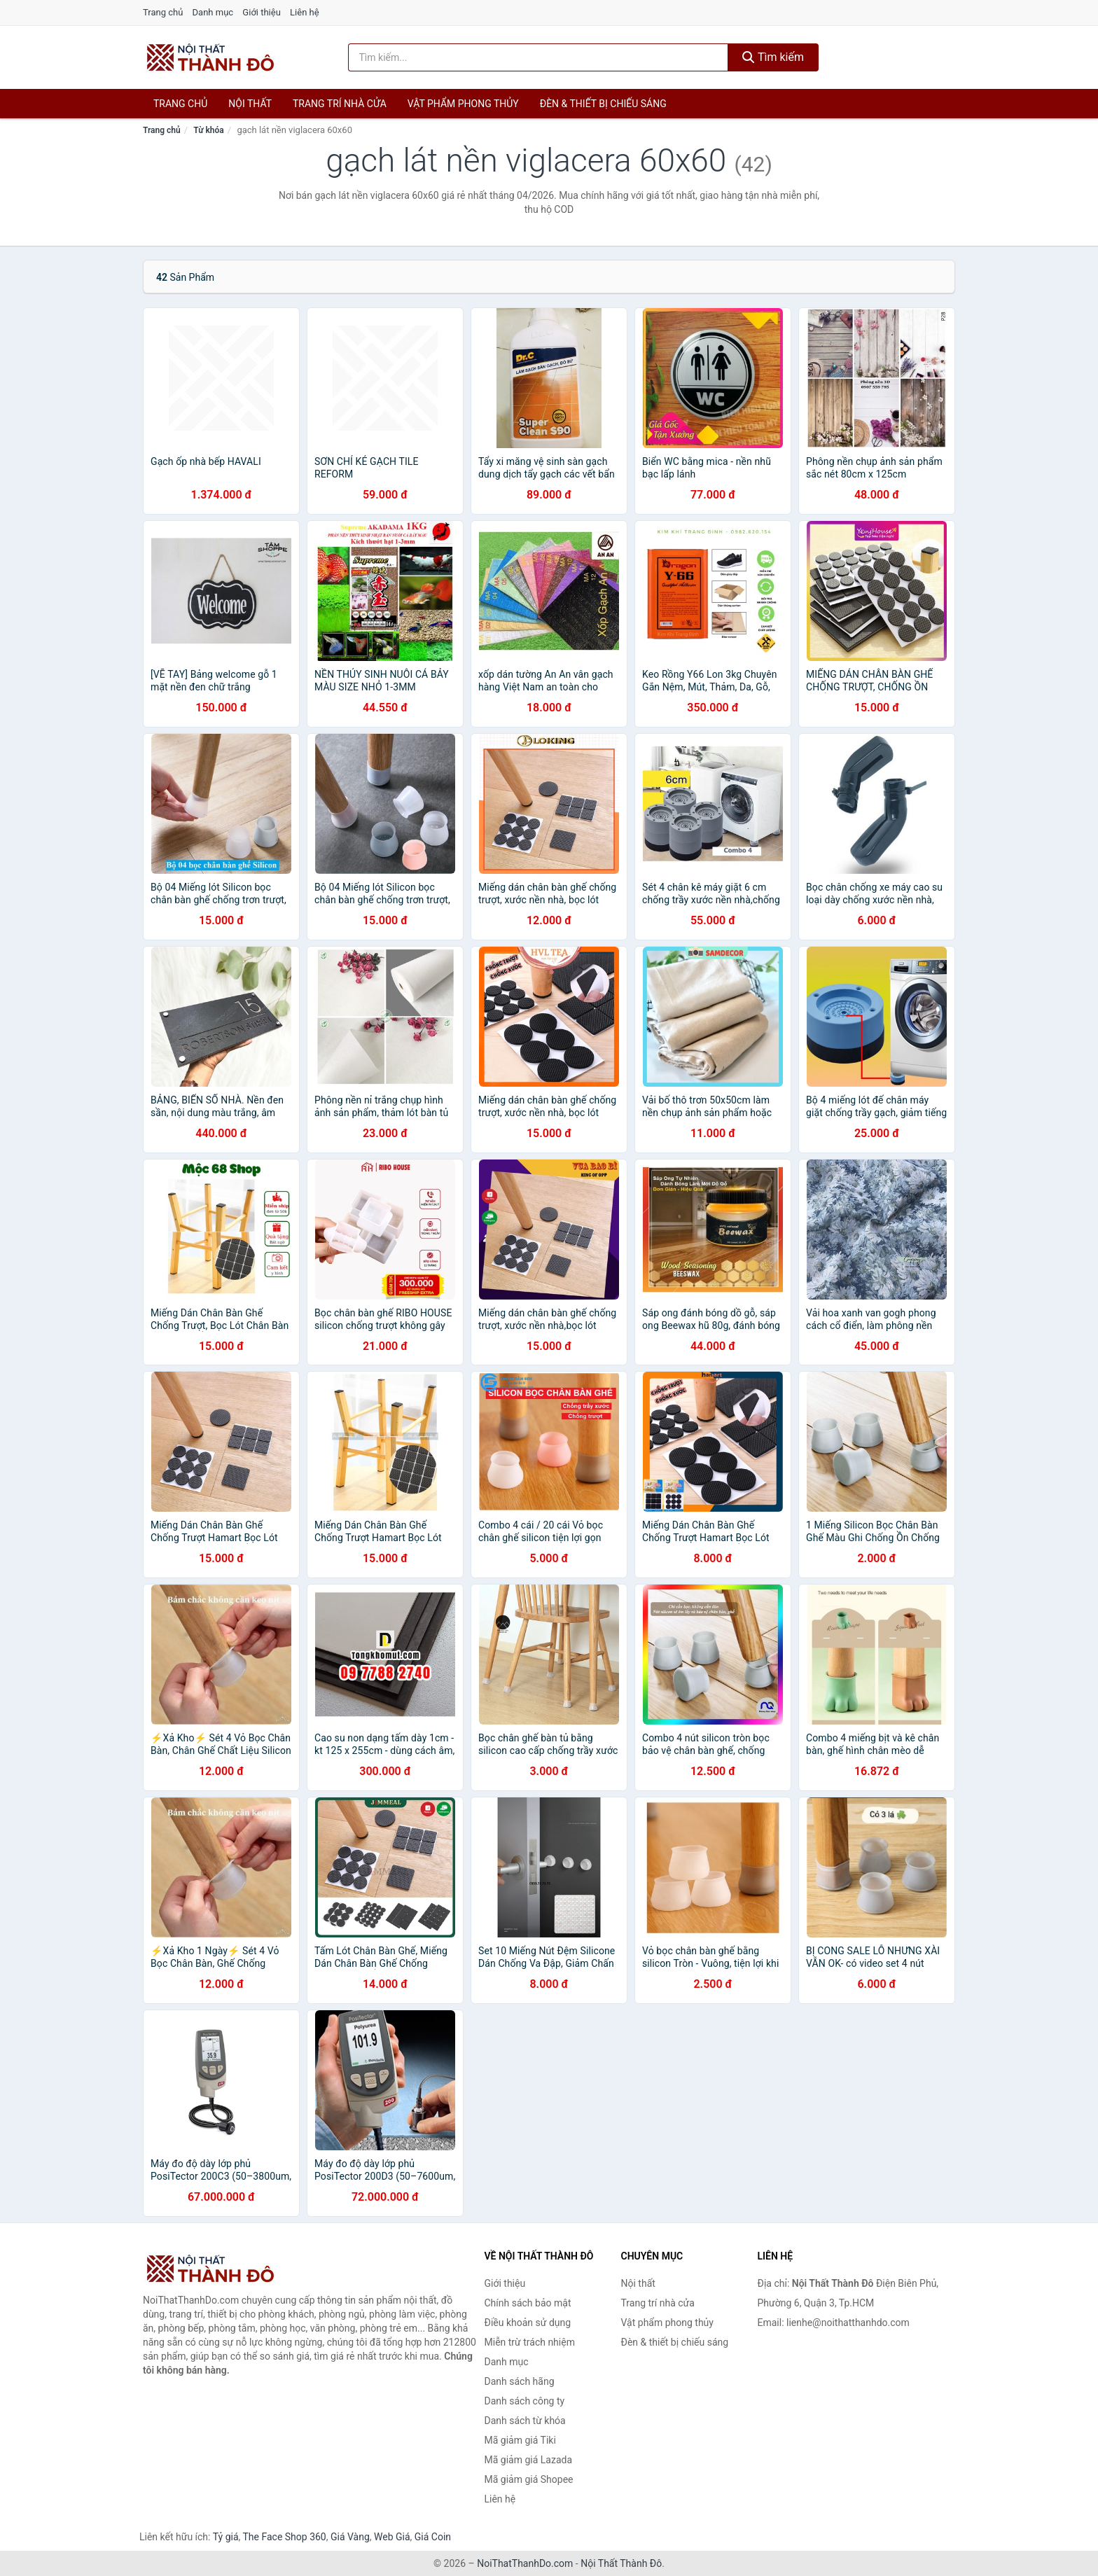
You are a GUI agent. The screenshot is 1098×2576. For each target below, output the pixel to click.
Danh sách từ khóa (525, 2420)
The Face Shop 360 (284, 2536)
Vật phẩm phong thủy (463, 103)
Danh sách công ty (525, 2401)
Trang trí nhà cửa (340, 103)
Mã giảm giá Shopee (529, 2479)
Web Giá (392, 2536)
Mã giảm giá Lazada (529, 2459)
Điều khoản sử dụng (528, 2322)
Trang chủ (163, 12)
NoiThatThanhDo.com (525, 2563)
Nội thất (250, 103)
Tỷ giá (226, 2536)
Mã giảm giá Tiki (520, 2440)
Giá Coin (433, 2536)
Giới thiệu (261, 12)
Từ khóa (208, 130)
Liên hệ (304, 12)
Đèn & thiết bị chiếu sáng (603, 103)
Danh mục (213, 12)
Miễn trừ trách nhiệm (530, 2342)
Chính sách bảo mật (528, 2303)
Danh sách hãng (520, 2381)
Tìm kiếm (773, 57)
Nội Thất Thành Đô (621, 2563)
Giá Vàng (350, 2536)
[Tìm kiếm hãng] (538, 57)
